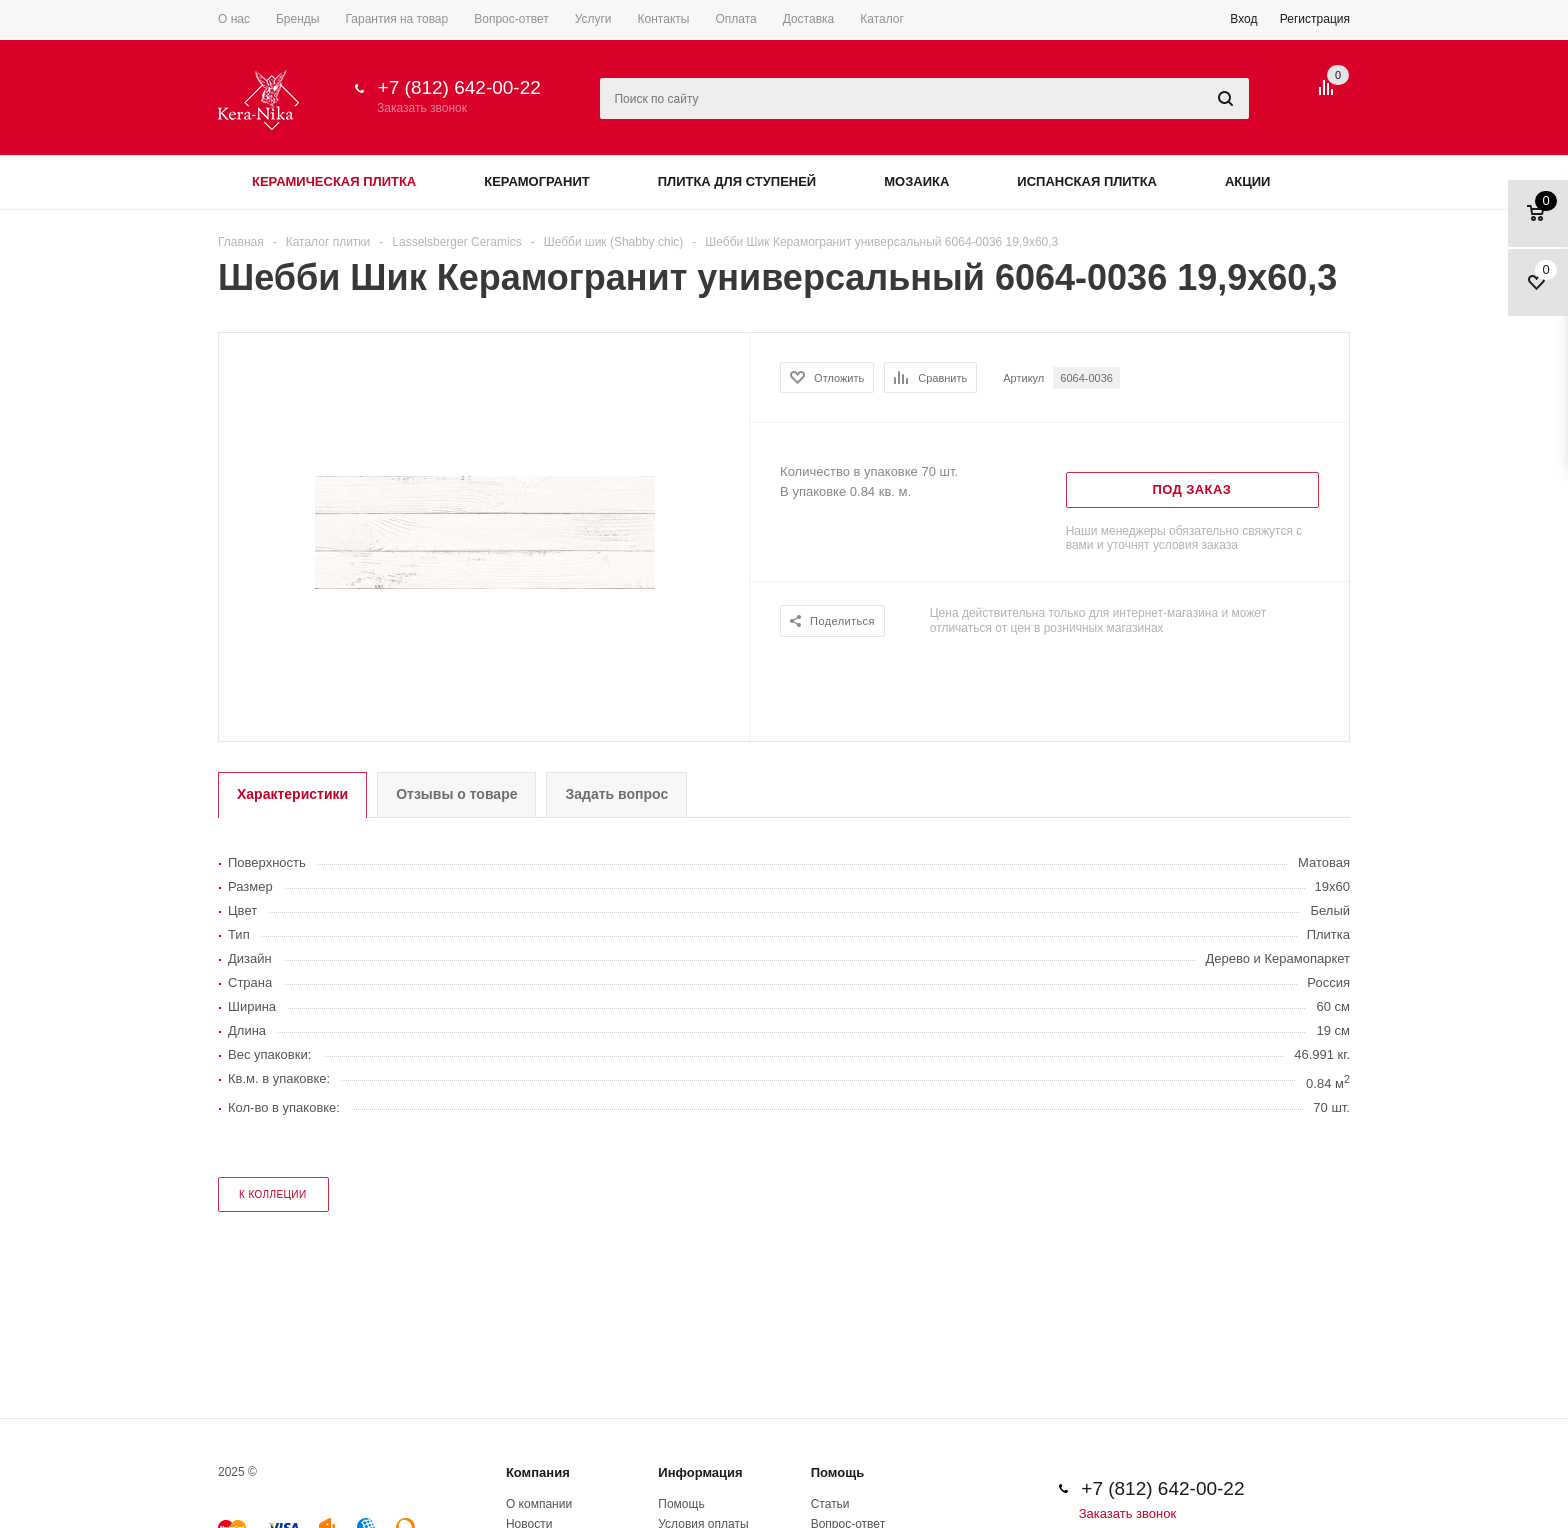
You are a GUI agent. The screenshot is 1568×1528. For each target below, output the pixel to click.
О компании (539, 1504)
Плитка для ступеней (737, 181)
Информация (700, 1472)
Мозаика (916, 181)
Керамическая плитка (334, 181)
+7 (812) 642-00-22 (459, 87)
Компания (538, 1472)
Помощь (837, 1472)
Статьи (830, 1504)
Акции (1248, 181)
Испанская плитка (1087, 181)
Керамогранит (536, 181)
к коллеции (273, 1194)
